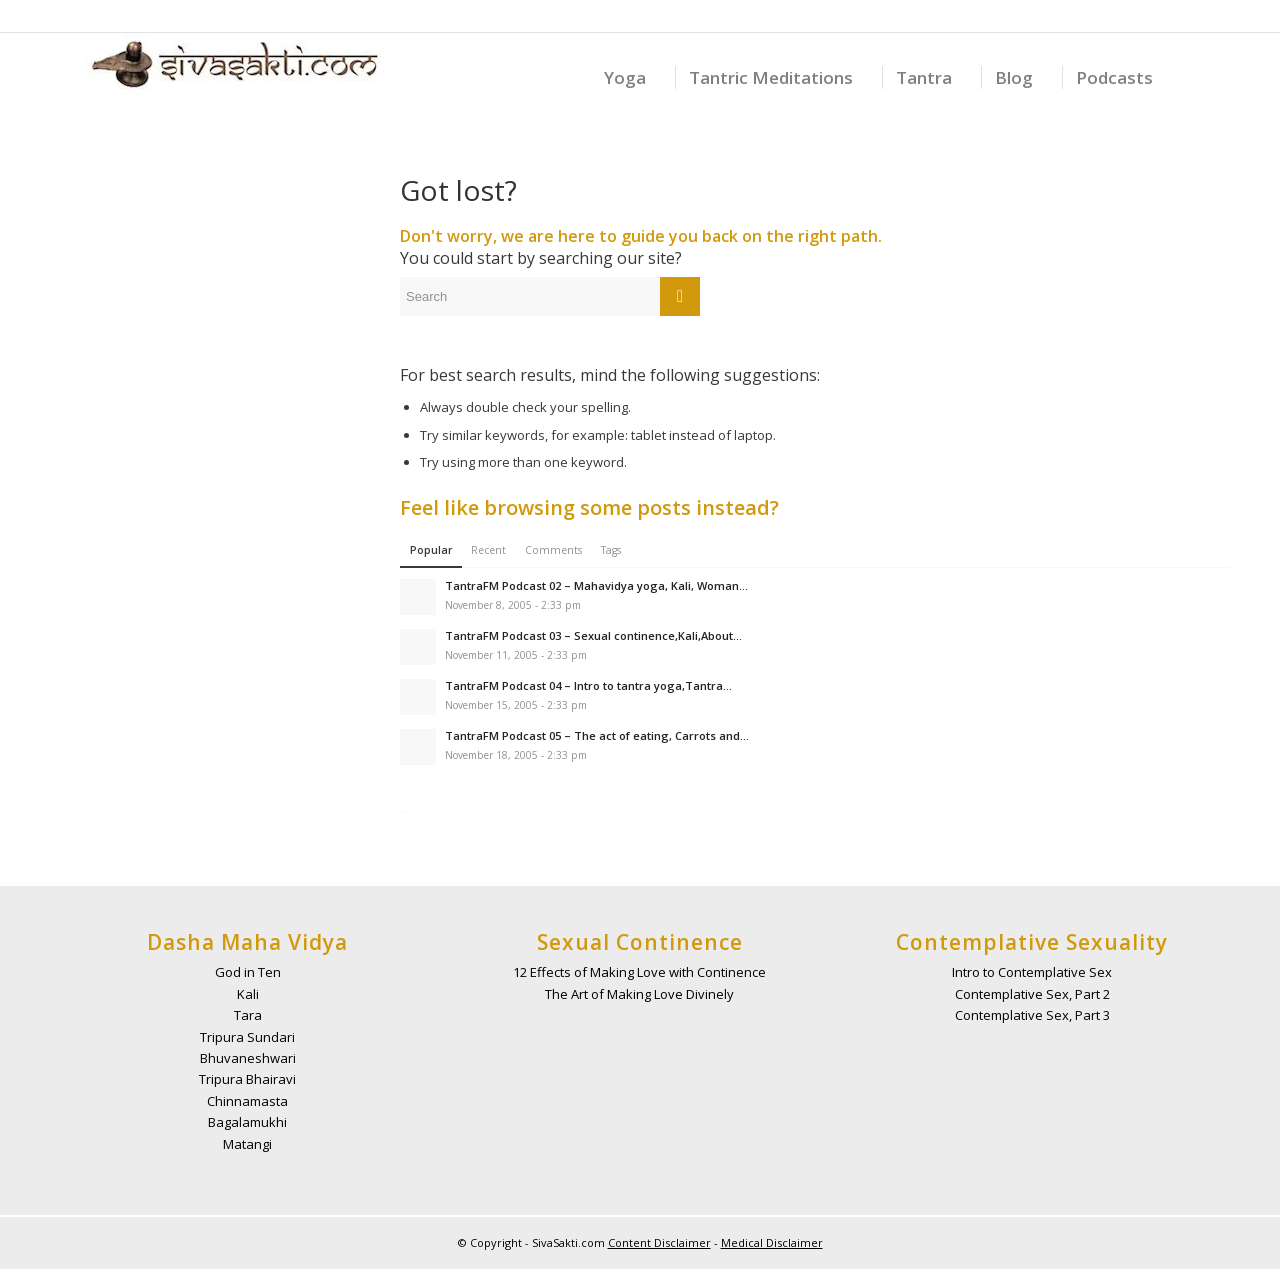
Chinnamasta (247, 1101)
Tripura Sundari (247, 1037)
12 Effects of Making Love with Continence (639, 972)
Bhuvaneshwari (248, 1058)
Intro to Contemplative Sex (1032, 972)
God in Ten (248, 972)
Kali (248, 994)
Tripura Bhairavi (247, 1079)
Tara (248, 1015)
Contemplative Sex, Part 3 (1032, 1015)
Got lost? (458, 190)
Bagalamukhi (247, 1122)
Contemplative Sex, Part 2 (1032, 994)
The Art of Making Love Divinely (639, 994)
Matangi (247, 1144)
